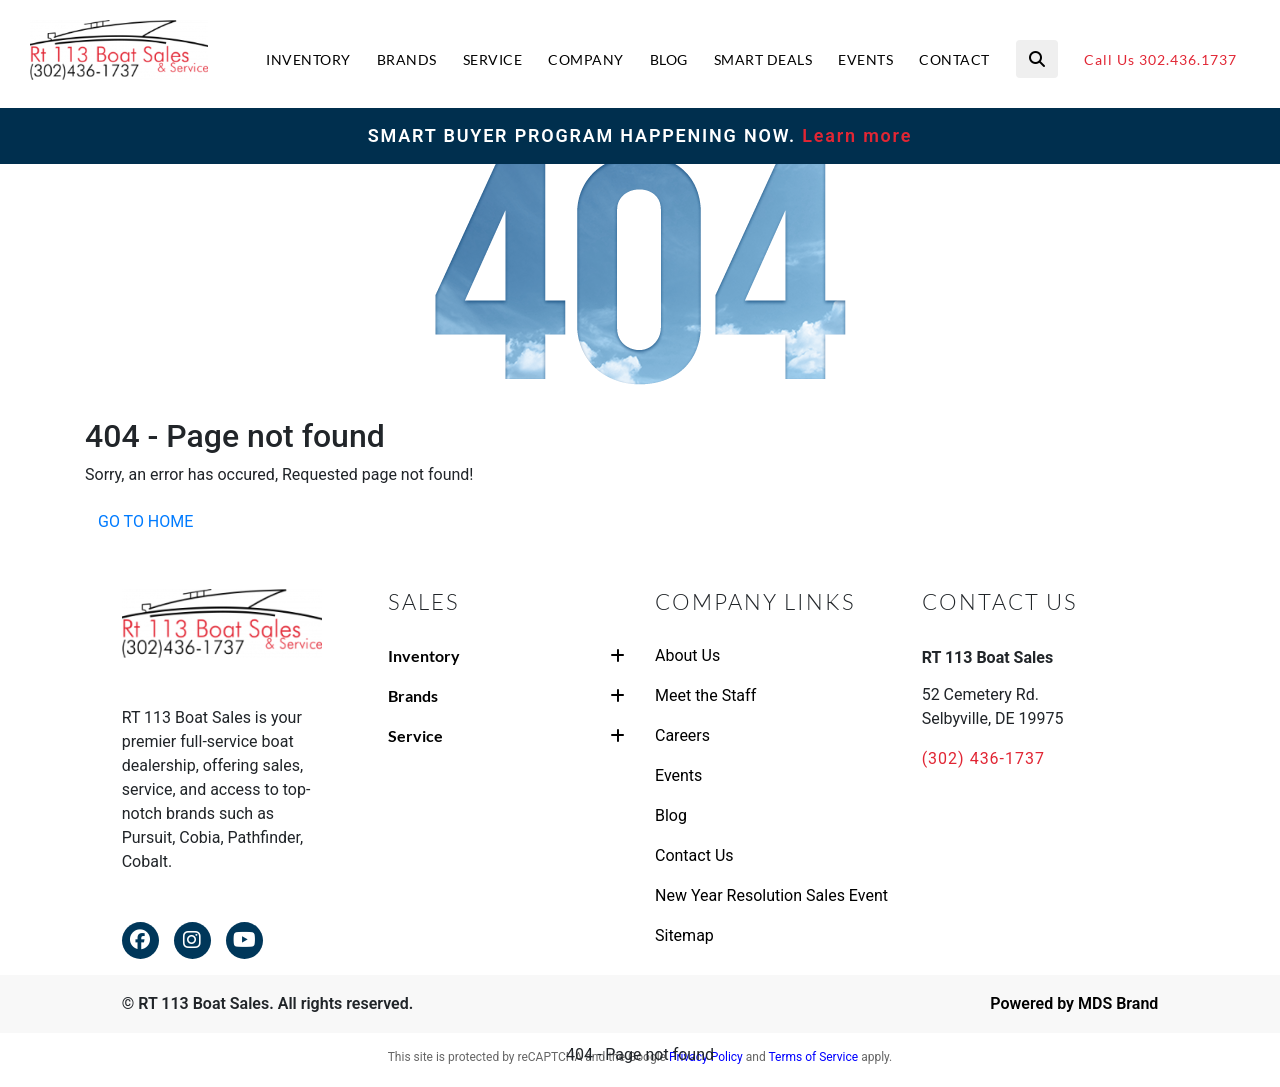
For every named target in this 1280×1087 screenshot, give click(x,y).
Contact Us (694, 855)
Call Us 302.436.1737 (1160, 59)
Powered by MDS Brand (1074, 1003)
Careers (682, 735)
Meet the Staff (705, 695)
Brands (506, 695)
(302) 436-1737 (983, 758)
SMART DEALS (763, 59)
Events (678, 775)
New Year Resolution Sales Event (771, 895)
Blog (671, 815)
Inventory (506, 655)
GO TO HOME (145, 521)
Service (506, 735)
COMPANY (586, 59)
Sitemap (684, 935)
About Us (687, 655)
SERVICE (493, 59)
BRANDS (407, 59)
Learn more (854, 135)
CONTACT (954, 59)
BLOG (669, 59)
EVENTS (865, 59)
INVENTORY (308, 59)
